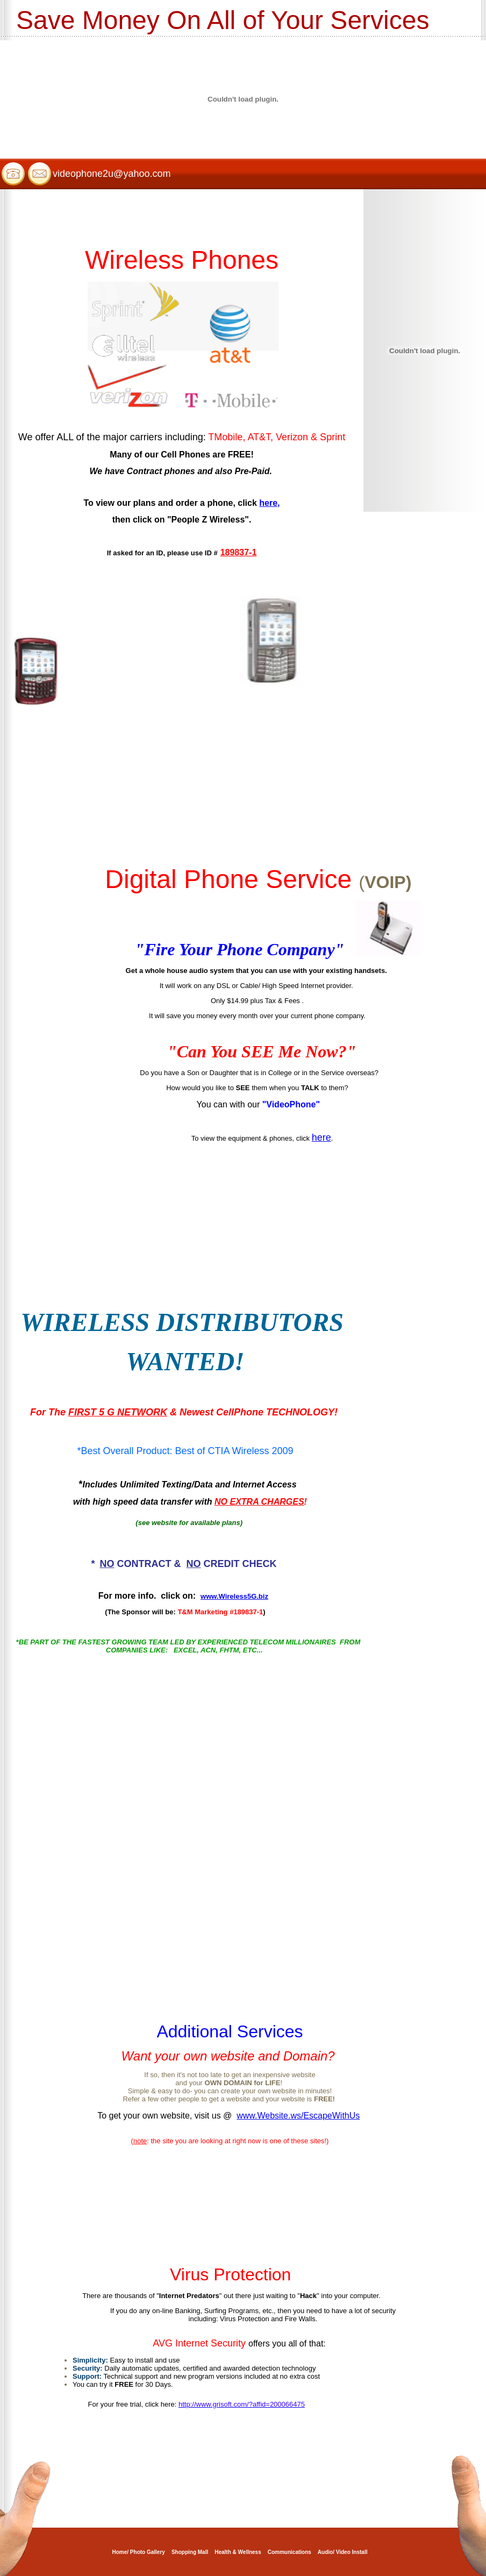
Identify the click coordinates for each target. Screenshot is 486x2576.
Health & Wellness (238, 2552)
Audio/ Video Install (343, 2552)
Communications (289, 2552)
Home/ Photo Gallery (138, 2552)
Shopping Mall (189, 2552)
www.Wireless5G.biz (234, 1596)
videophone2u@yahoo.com (111, 173)
